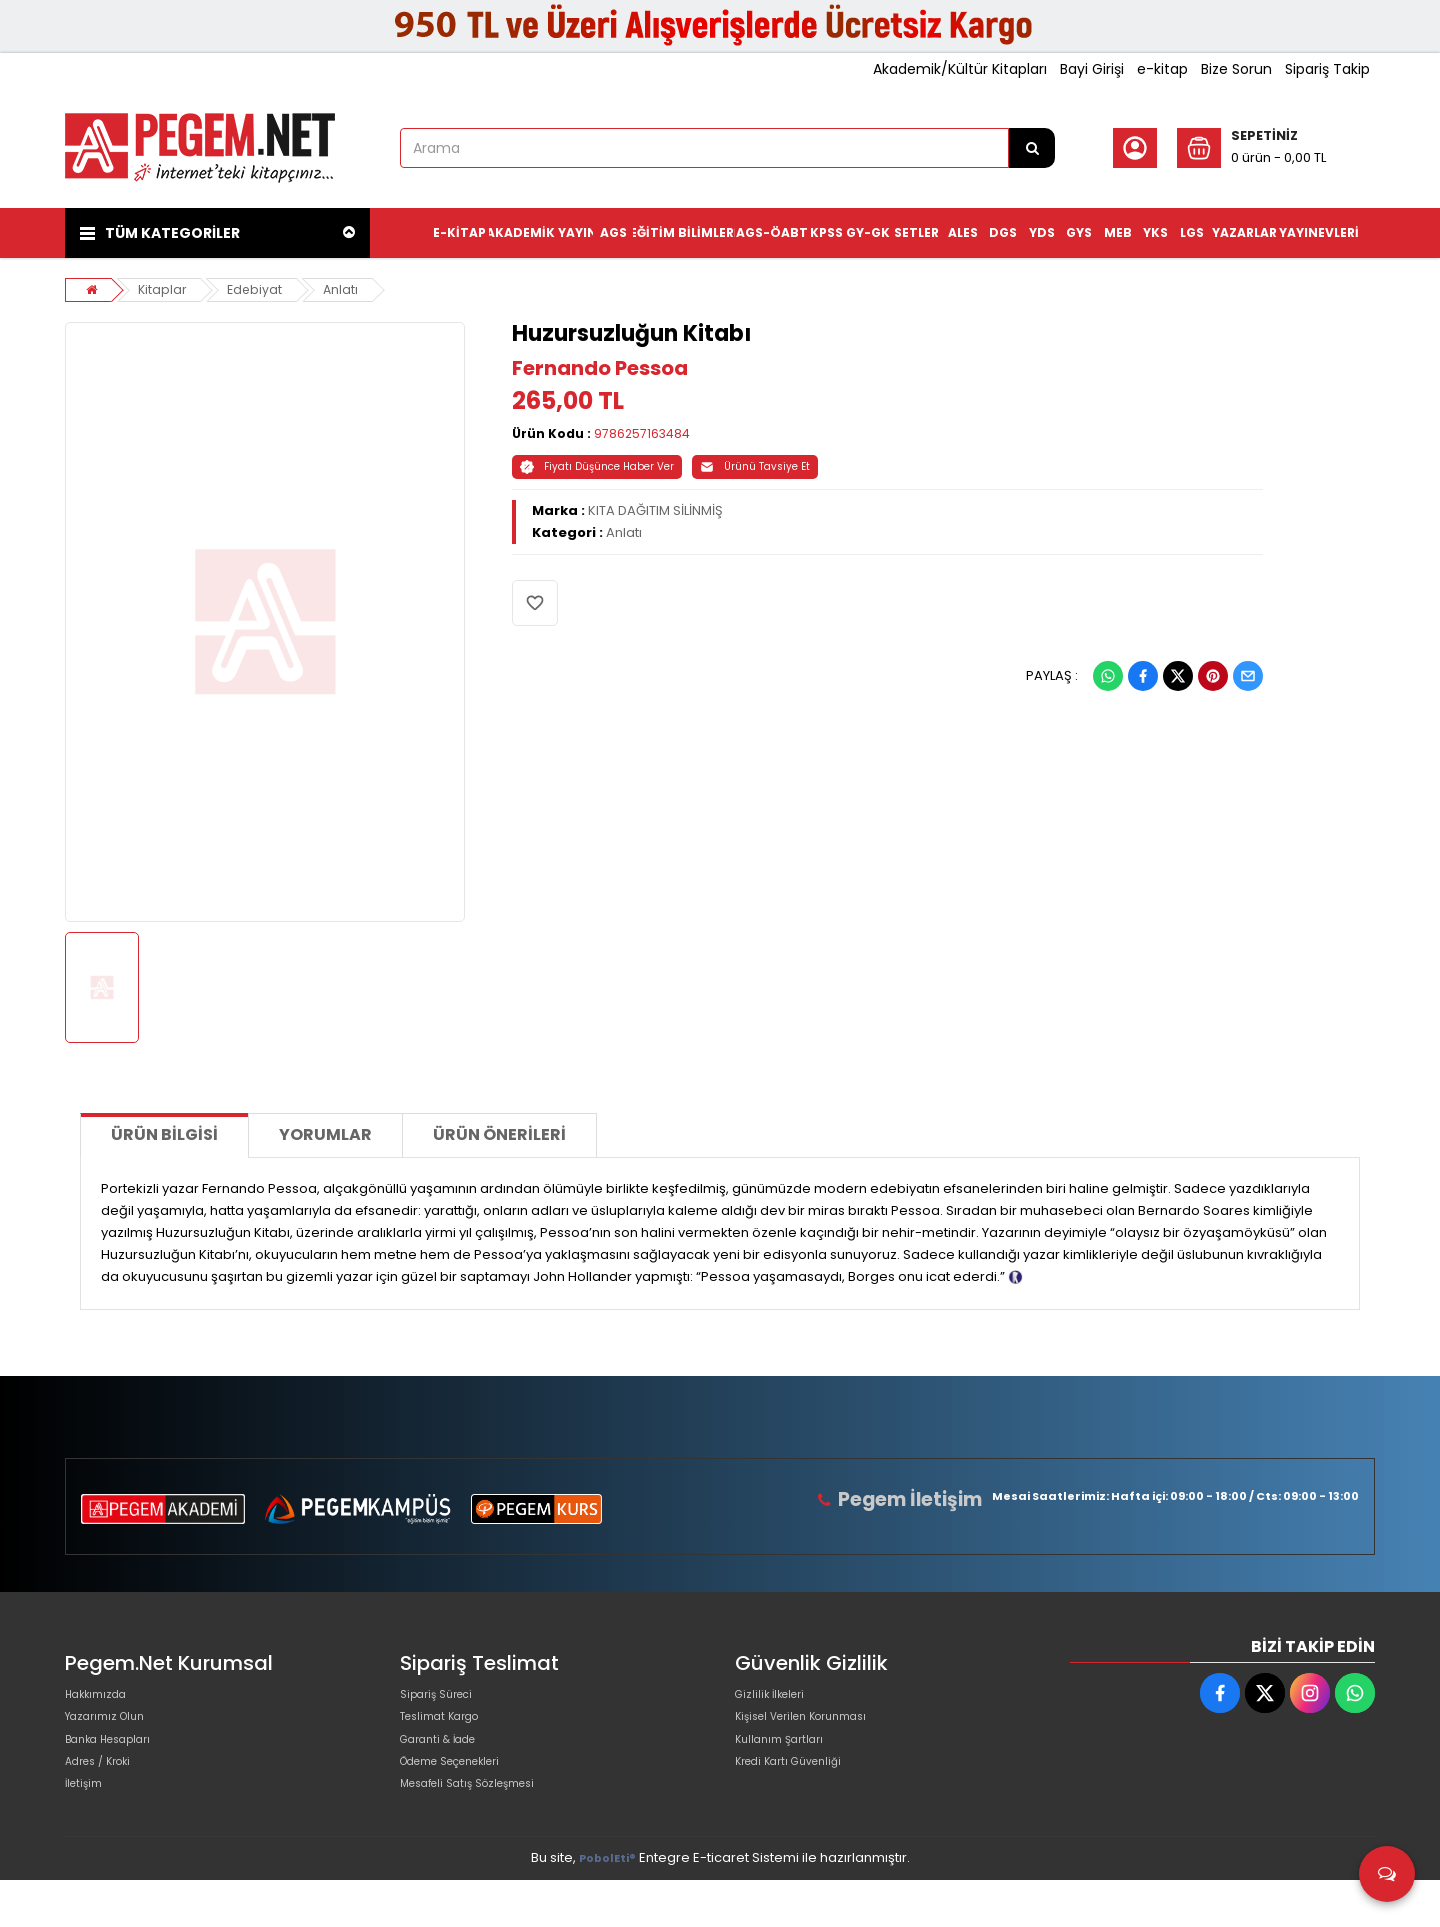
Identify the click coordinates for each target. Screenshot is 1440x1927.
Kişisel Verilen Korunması (816, 1731)
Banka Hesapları (118, 1763)
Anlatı (346, 289)
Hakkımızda (103, 1699)
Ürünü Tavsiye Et (755, 466)
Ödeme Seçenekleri (466, 1795)
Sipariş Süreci (444, 1699)
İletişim (87, 1827)
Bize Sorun (1236, 69)
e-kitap (1162, 69)
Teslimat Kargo (449, 1731)
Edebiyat (258, 289)
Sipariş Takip (1327, 69)
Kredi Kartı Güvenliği (799, 1795)
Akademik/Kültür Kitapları (960, 69)
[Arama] (1032, 148)
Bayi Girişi (1092, 69)
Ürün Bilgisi (164, 1134)
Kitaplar (164, 289)
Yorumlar (325, 1134)
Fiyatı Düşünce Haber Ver (597, 466)
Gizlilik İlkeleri (777, 1699)
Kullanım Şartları (787, 1763)
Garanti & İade (447, 1763)
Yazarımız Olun (113, 1731)
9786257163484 (642, 433)
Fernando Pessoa (600, 368)
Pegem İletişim (919, 1499)
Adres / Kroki (106, 1795)
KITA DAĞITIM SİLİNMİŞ (655, 510)
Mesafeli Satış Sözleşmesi (483, 1827)
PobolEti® (607, 1905)
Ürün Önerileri (499, 1134)
